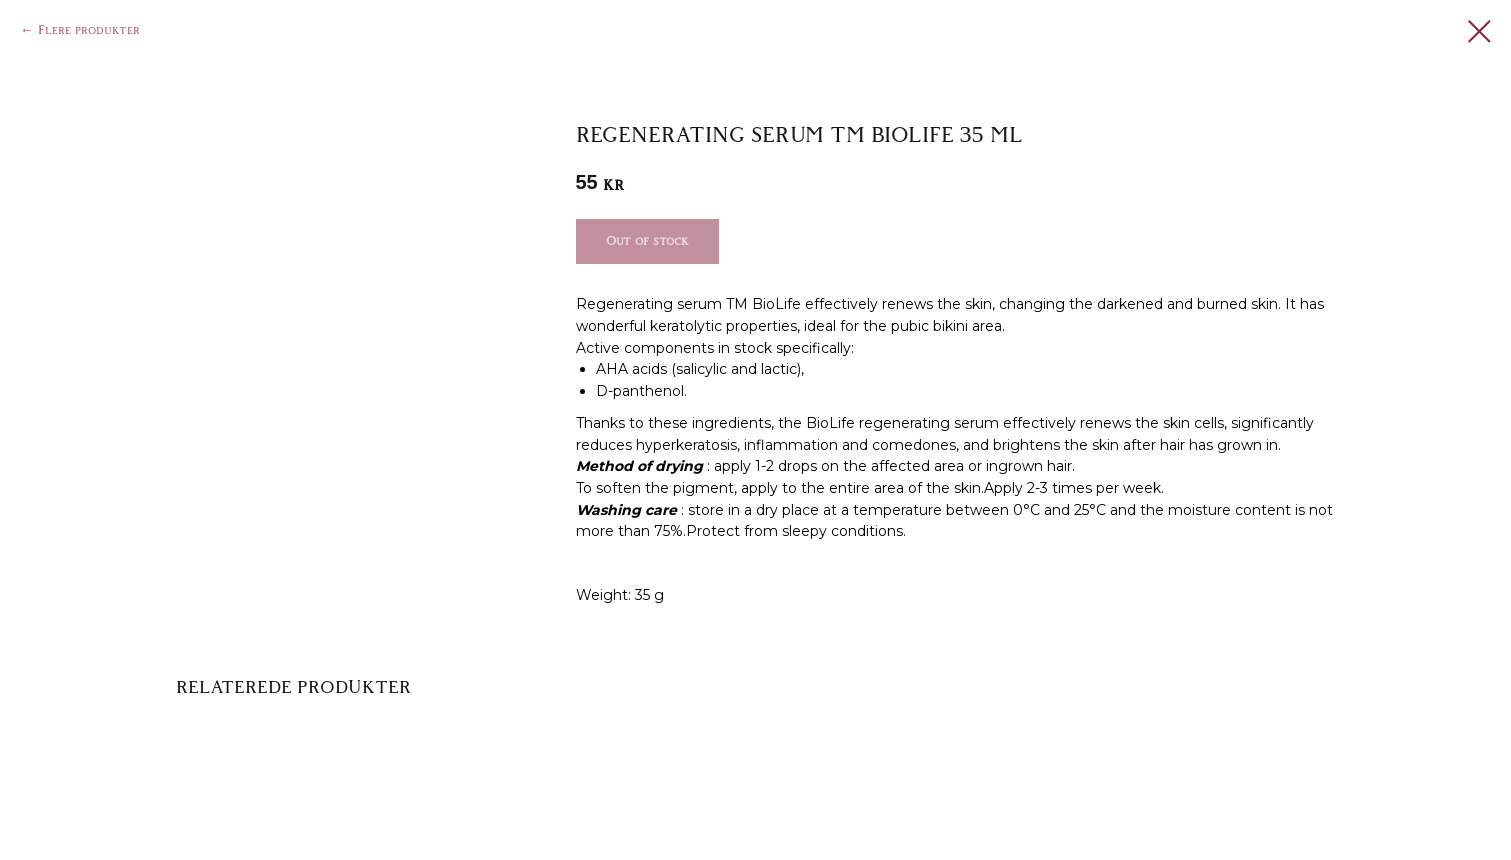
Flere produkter (89, 30)
